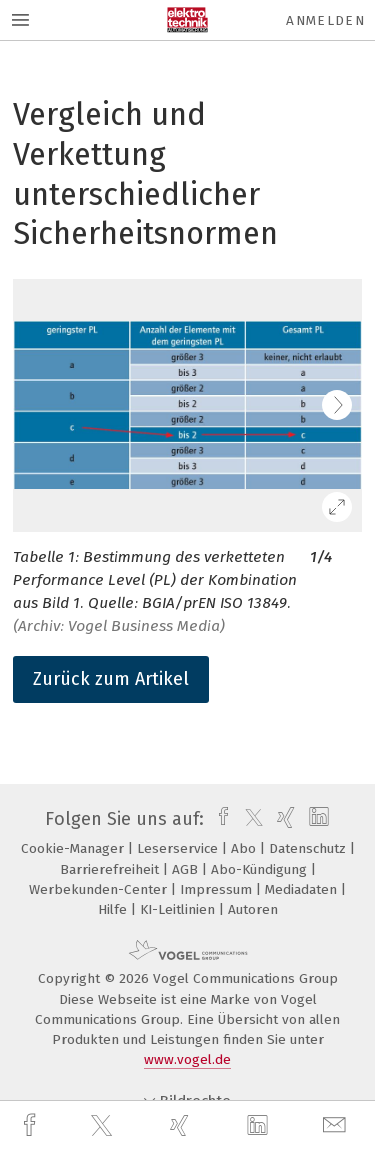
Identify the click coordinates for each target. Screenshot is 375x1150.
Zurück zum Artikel (111, 679)
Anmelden (325, 20)
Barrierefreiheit (111, 869)
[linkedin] (260, 1126)
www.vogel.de (187, 1059)
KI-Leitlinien (179, 909)
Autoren (253, 909)
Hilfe (114, 909)
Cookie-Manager (74, 848)
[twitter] (104, 1126)
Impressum (218, 889)
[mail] (337, 1125)
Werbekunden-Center (100, 889)
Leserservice (179, 848)
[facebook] (32, 1125)
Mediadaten (303, 889)
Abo (245, 848)
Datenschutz (309, 848)
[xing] (182, 1125)
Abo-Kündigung (261, 869)
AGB (187, 869)
